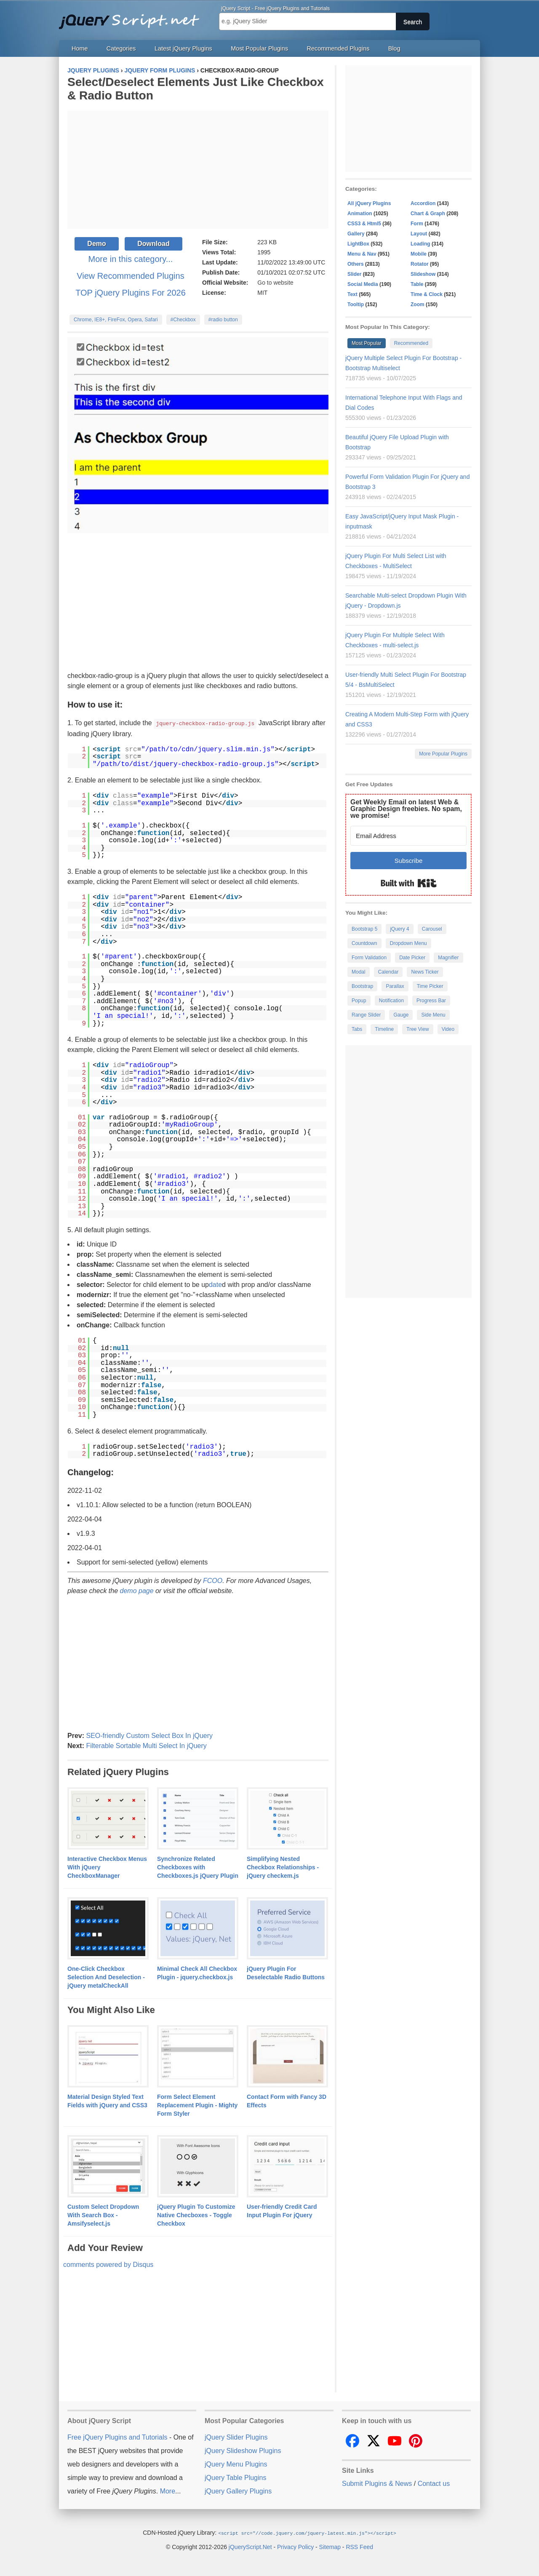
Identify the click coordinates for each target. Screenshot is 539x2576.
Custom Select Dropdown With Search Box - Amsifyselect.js (103, 2214)
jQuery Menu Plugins (236, 2463)
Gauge (400, 1015)
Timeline (384, 1029)
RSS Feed (359, 2546)
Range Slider (366, 1015)
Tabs (357, 1029)
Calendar (388, 972)
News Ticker (424, 972)
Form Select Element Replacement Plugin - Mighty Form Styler (197, 2105)
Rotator (420, 264)
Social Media (362, 284)
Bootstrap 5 (364, 929)
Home (80, 48)
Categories (121, 48)
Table (417, 284)
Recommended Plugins (338, 48)
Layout (419, 234)
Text (352, 294)
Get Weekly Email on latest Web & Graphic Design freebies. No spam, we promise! (406, 808)
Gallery (356, 234)
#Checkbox (183, 320)
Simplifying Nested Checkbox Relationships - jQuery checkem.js (283, 1867)
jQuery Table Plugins (235, 2477)
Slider (354, 274)
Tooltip (355, 304)
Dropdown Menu (408, 943)
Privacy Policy (295, 2546)
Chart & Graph (428, 213)
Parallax (395, 986)
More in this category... (130, 259)
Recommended (411, 343)
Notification (391, 1001)
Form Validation (369, 958)
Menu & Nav (361, 254)
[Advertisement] (197, 170)
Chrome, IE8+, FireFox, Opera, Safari (116, 320)
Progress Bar (431, 1001)
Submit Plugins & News (377, 2483)
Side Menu (433, 1015)
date (215, 1284)
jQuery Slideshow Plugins (243, 2450)
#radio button (223, 320)
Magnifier (448, 958)
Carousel (432, 929)
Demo (96, 243)
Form (417, 224)
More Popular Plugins (443, 754)
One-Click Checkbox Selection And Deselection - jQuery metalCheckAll (106, 1977)
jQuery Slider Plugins (236, 2436)
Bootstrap (362, 986)
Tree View (417, 1029)
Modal (359, 972)
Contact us (434, 2483)
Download (153, 243)
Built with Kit (409, 883)
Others (355, 264)
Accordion (423, 203)
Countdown (364, 943)
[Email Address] (408, 836)
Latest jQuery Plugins (183, 48)
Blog (394, 48)
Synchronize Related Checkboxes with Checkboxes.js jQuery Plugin (197, 1867)
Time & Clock (427, 294)
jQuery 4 (399, 929)
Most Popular (367, 343)
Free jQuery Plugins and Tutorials (132, 16)
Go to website (275, 282)
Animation (359, 213)
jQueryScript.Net (250, 2546)
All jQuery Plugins (369, 203)
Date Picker (412, 958)
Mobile (419, 254)
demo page (137, 1590)
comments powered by (108, 2264)
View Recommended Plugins (130, 275)
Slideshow (423, 274)
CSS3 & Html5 (364, 224)
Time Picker (430, 986)
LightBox (358, 244)
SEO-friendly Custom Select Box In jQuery (149, 1735)
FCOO (212, 1580)
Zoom (417, 304)
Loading (420, 244)
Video (448, 1029)
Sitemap (330, 2546)
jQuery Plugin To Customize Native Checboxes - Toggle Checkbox (196, 2214)
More (167, 2490)
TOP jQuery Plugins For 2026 (130, 292)
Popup (359, 1001)
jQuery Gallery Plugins (238, 2490)
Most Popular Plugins (259, 48)
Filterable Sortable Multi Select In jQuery (146, 1745)
